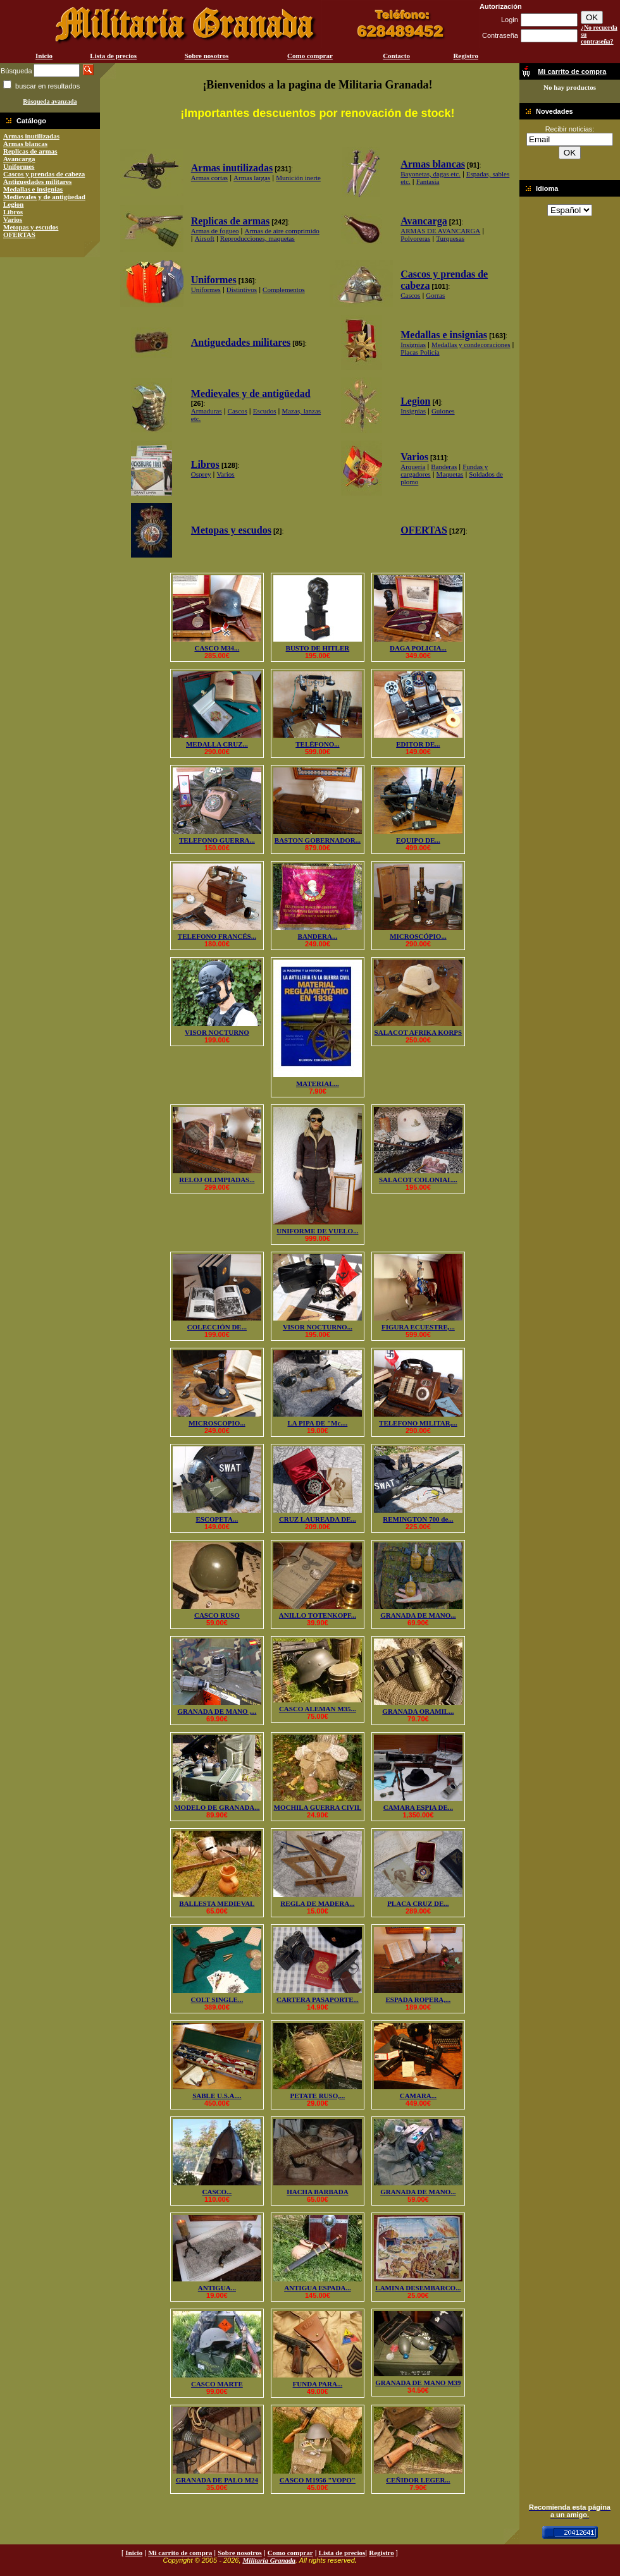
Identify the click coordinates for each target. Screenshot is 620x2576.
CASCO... (217, 2191)
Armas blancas (25, 143)
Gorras (435, 295)
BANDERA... (318, 936)
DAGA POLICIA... (418, 648)
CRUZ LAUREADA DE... (317, 1519)
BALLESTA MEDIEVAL (216, 1903)
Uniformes (19, 166)
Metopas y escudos (30, 227)
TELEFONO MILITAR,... (418, 1423)
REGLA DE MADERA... (317, 1903)
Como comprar (310, 55)
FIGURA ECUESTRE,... (418, 1327)
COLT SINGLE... (217, 1999)
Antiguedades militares (37, 181)
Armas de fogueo (215, 231)
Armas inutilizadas (31, 136)
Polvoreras (415, 238)
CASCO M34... (216, 648)
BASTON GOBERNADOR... (318, 840)
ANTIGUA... (217, 2288)
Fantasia (428, 181)
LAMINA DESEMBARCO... (418, 2288)
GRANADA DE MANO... (418, 1615)
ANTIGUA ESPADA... (317, 2288)
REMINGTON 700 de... (418, 1519)
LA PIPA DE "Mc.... (317, 1423)
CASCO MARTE (217, 2384)
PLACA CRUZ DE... (418, 1903)
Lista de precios (113, 55)
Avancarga (19, 158)
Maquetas (450, 474)
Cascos (410, 295)
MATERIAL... (317, 1083)
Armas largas (251, 177)
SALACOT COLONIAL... (418, 1179)
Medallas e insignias (33, 189)
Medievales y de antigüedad (44, 196)
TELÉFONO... (317, 744)
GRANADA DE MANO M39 (418, 2382)
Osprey (201, 474)
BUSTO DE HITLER (318, 648)
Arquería (412, 466)
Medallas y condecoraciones (471, 344)
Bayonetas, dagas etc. (430, 174)
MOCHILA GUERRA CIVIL (318, 1807)
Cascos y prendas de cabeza (44, 174)
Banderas (444, 466)
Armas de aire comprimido (282, 231)
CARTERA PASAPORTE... (317, 1999)
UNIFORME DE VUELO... (317, 1231)
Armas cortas (209, 177)
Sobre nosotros (207, 55)
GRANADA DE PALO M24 (217, 2480)
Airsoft (204, 238)
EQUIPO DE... (418, 840)
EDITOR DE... (418, 744)
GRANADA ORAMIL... (418, 1711)
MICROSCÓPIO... (418, 936)
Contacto (396, 55)
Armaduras (206, 411)
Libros (13, 212)
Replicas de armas (30, 151)
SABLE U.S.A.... (216, 2095)
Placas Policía (419, 352)
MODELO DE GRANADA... (216, 1807)
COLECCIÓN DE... (217, 1327)
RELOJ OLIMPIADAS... (216, 1179)
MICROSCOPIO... (217, 1423)
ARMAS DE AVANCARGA (440, 231)
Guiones (443, 411)
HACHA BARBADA (317, 2191)
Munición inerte (298, 177)
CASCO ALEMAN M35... (317, 1708)
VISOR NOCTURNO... (317, 1327)
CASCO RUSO (217, 1615)
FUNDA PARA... (318, 2384)
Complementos (284, 289)
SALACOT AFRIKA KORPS (418, 1032)
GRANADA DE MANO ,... (216, 1711)
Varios (12, 219)
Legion (13, 204)
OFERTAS (19, 234)
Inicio (44, 55)
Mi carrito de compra (180, 2552)
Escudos (264, 411)
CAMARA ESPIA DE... (418, 1807)
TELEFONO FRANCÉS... (217, 936)
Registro (465, 55)
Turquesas (450, 238)
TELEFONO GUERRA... (217, 840)
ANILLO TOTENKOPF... (317, 1615)
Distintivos (241, 289)
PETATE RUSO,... (317, 2095)
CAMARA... (418, 2095)
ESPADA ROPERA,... (418, 1999)
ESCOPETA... (217, 1519)
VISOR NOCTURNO (217, 1032)
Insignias (413, 344)
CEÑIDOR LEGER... (418, 2480)
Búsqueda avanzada (50, 101)
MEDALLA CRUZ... (217, 744)
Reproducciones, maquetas (257, 238)
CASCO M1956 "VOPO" (318, 2480)
